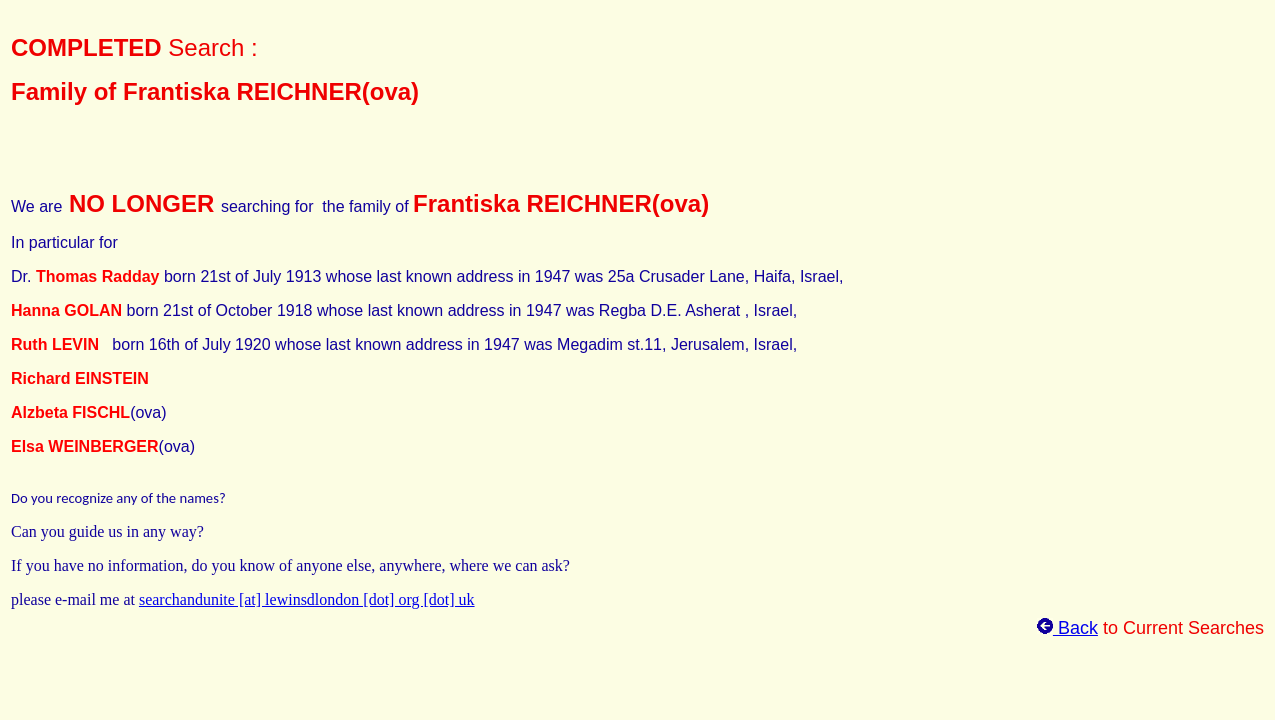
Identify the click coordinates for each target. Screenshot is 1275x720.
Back (1067, 628)
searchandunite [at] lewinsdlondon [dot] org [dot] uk (307, 599)
